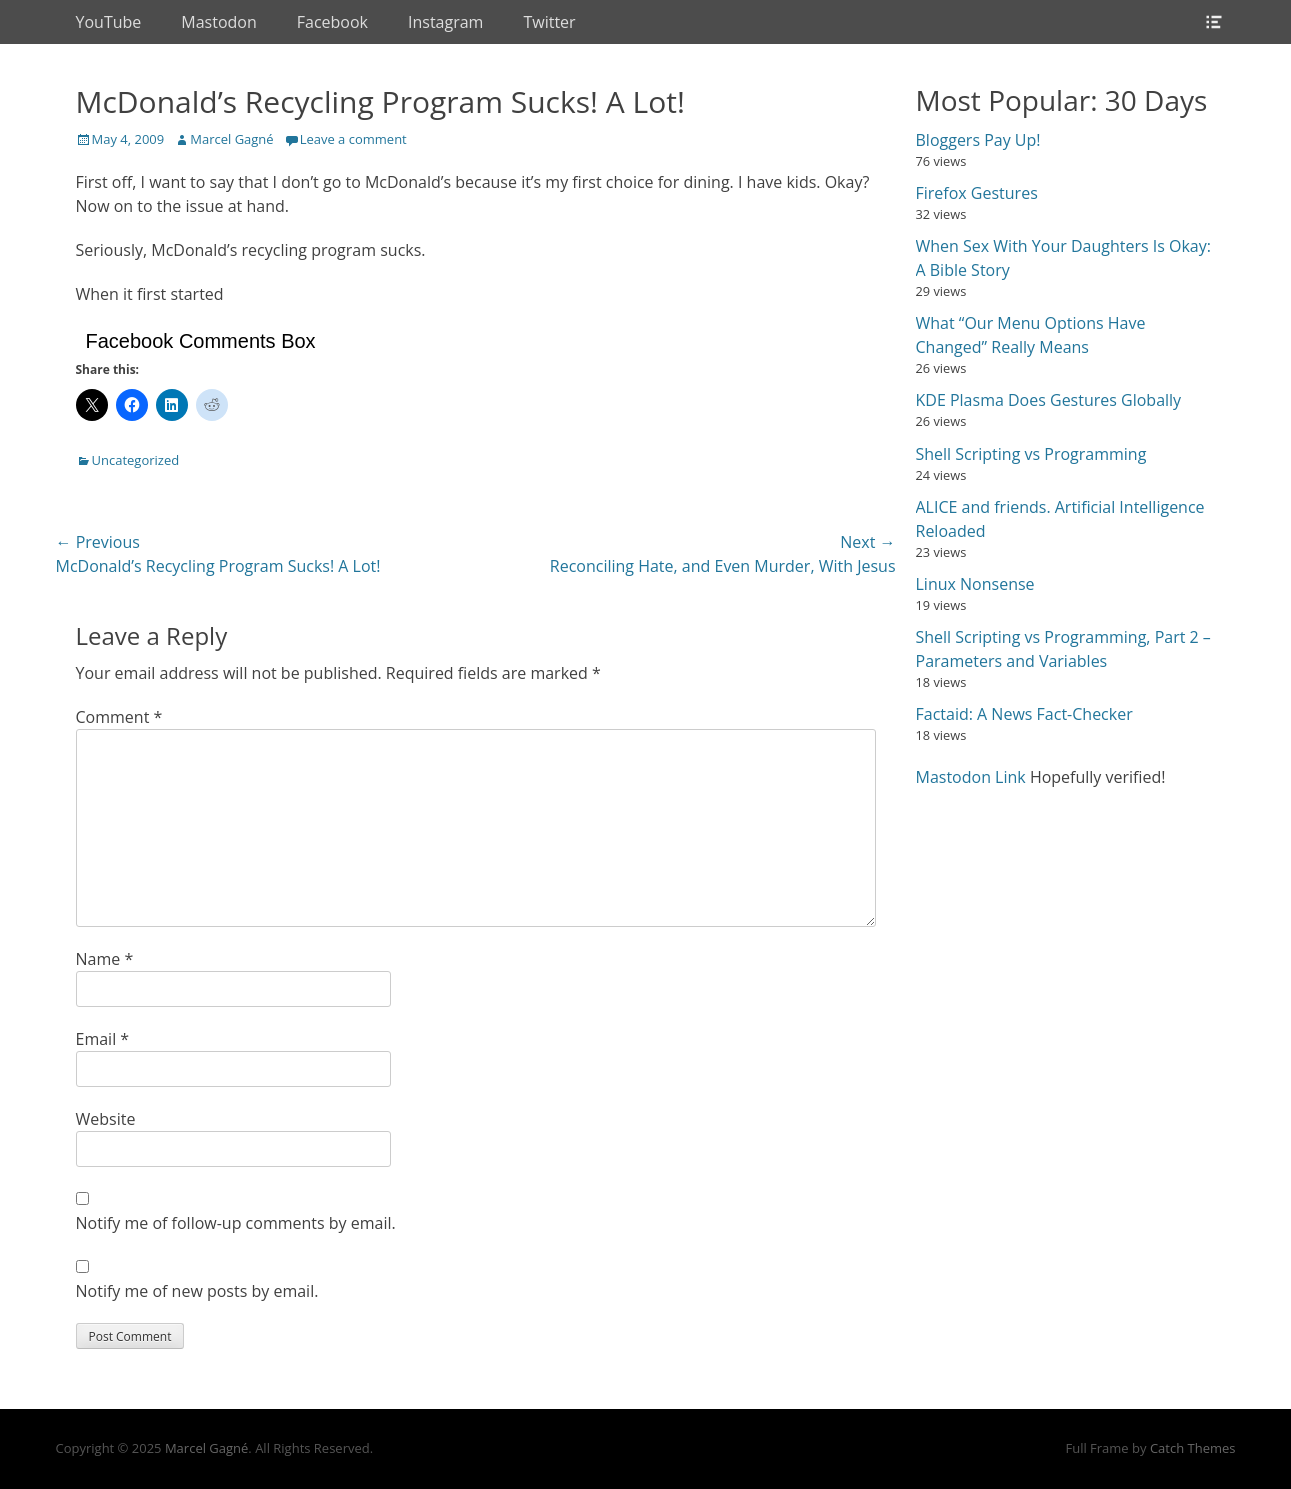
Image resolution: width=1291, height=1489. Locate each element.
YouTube (109, 22)
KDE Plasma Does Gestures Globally (1049, 400)
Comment (119, 717)
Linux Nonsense (975, 584)
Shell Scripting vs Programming (1031, 454)
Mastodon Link (971, 777)
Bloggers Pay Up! (978, 140)
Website (106, 1119)
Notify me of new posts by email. (197, 1291)
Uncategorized (136, 460)
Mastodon (218, 22)
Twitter (549, 22)
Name (105, 959)
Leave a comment (353, 139)
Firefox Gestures (977, 193)
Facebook (332, 22)
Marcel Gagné (231, 139)
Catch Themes (1193, 1448)
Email (103, 1039)
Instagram (445, 22)
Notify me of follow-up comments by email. (236, 1223)
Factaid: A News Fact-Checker (1024, 714)
